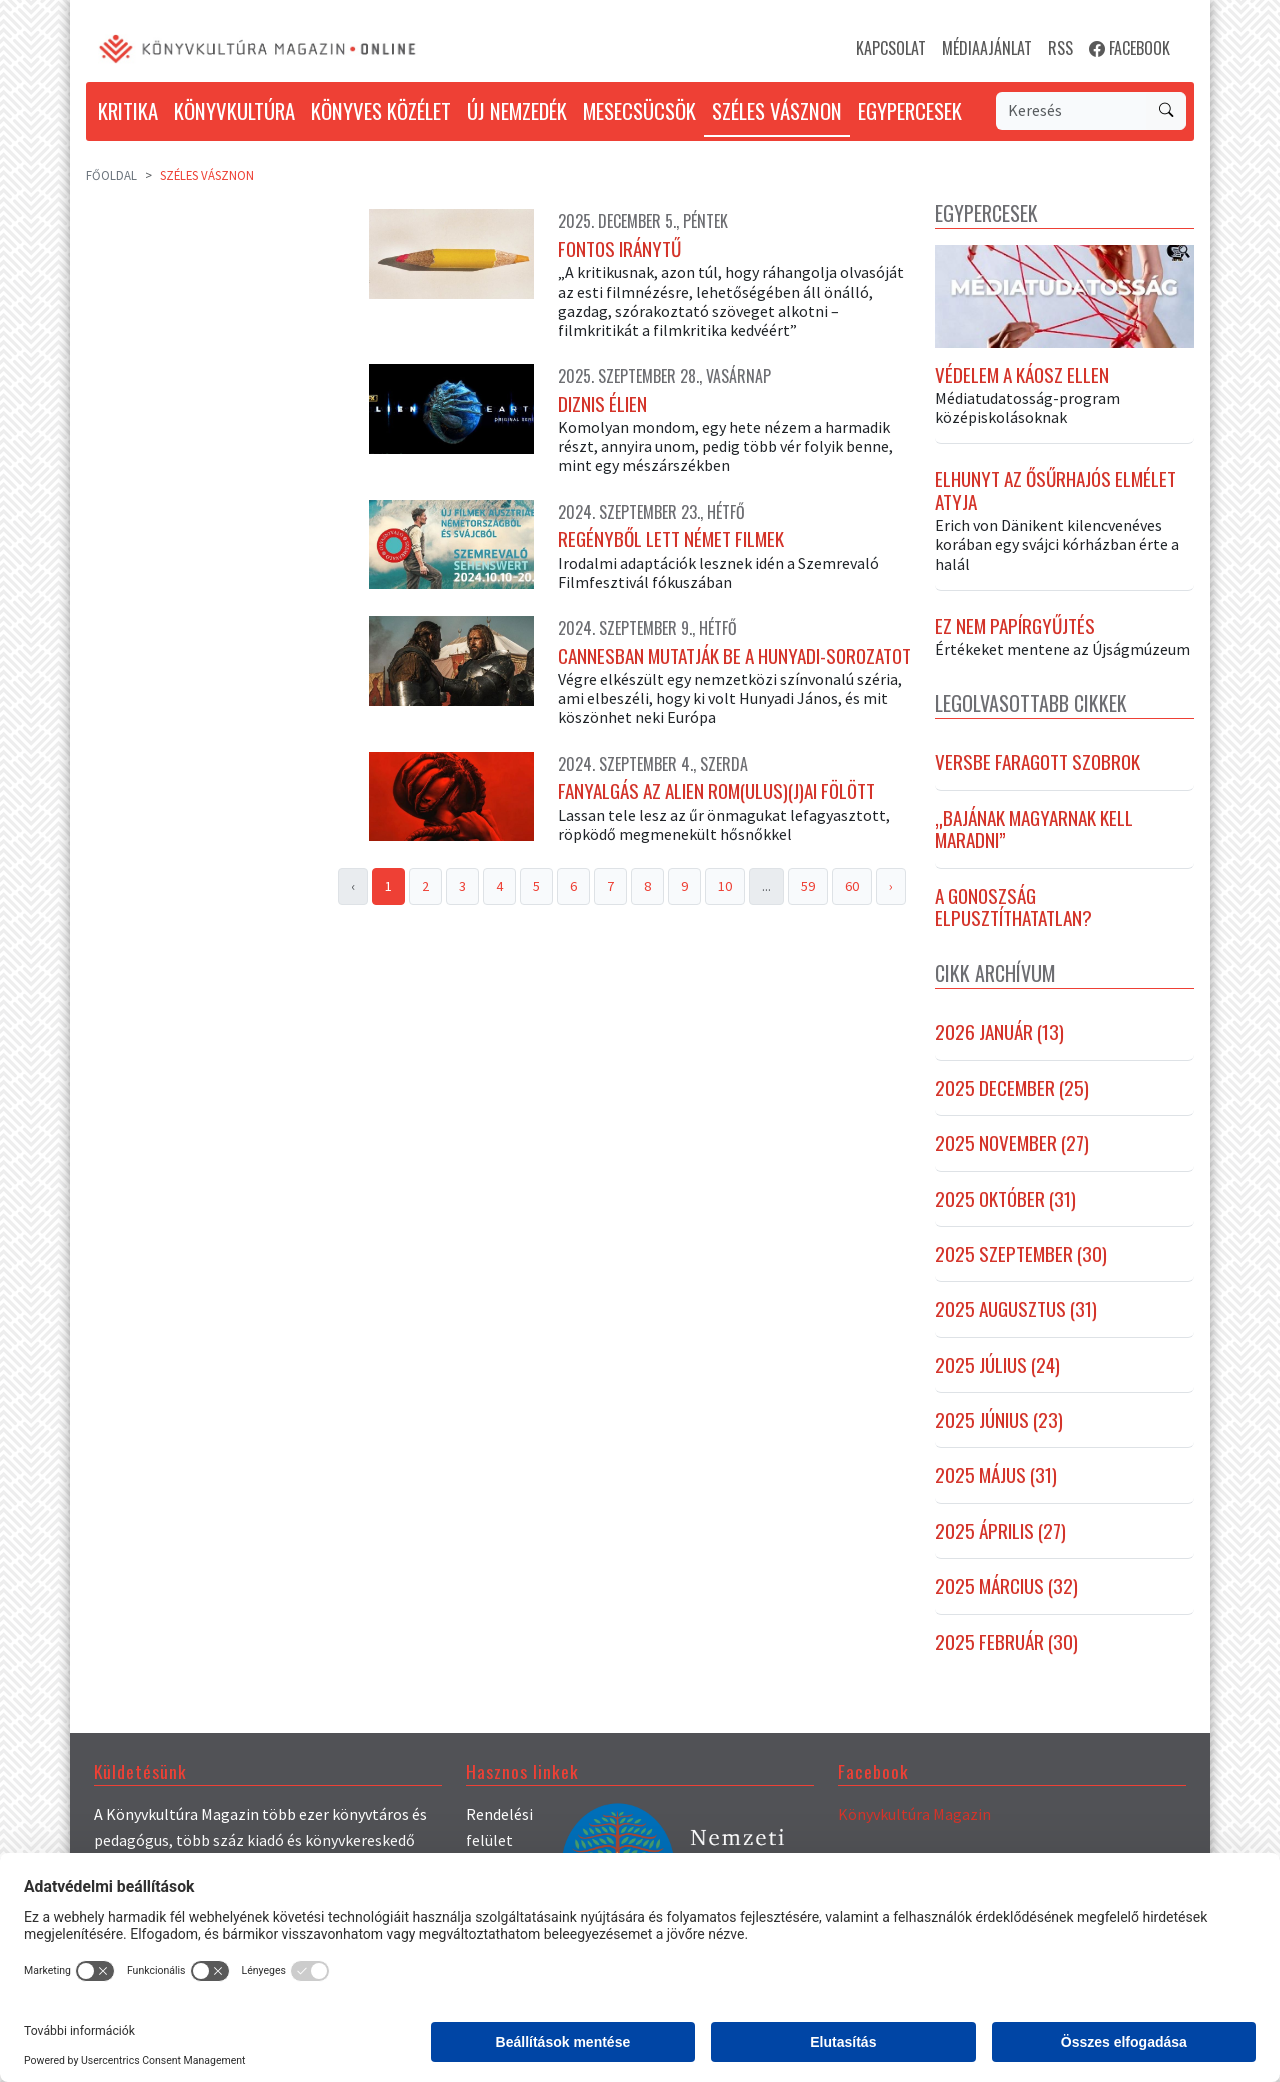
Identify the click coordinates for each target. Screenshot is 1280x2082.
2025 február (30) (1006, 1642)
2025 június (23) (999, 1420)
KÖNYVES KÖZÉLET (381, 110)
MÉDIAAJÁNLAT (987, 48)
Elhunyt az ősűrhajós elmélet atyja (1055, 490)
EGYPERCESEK (910, 110)
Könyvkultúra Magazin (914, 1814)
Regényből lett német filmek (671, 539)
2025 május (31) (996, 1475)
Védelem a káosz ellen (1022, 375)
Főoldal (111, 175)
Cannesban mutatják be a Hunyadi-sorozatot (734, 656)
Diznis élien (602, 404)
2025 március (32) (1006, 1586)
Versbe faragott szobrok (1037, 762)
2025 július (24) (997, 1365)
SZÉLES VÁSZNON (777, 110)
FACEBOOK (1129, 48)
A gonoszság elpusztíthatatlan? (1013, 907)
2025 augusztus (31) (1016, 1309)
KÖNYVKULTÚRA (234, 110)
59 (808, 886)
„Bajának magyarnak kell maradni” (1034, 829)
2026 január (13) (999, 1032)
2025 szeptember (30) (1021, 1254)
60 (852, 886)
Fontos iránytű (619, 249)
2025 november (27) (1012, 1143)
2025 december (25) (1012, 1088)
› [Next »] (891, 886)
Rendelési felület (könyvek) (499, 1839)
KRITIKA (128, 110)
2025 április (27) (1000, 1531)
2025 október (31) (1005, 1199)
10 (725, 886)
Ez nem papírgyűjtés (1015, 626)
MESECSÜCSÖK (639, 110)
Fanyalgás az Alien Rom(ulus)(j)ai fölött (716, 791)
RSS (1060, 48)
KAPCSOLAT (891, 48)
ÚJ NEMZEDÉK (517, 110)
